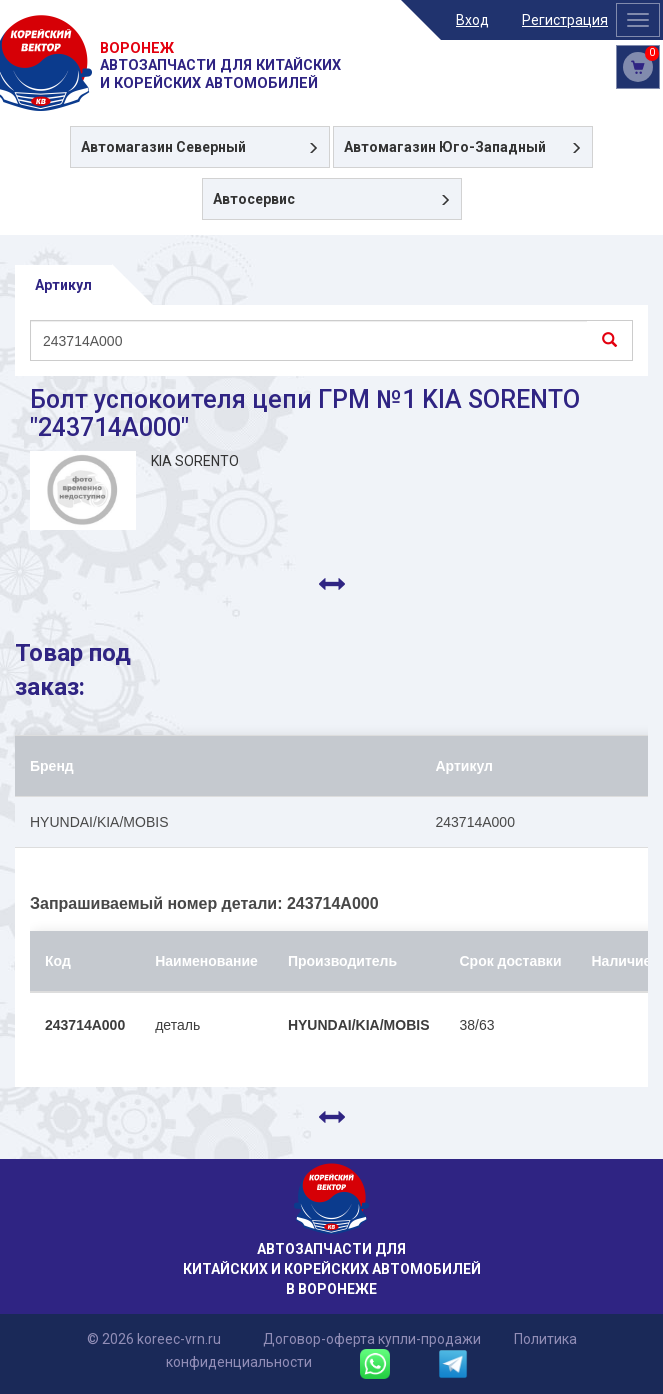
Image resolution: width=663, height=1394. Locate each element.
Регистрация (565, 20)
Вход (472, 20)
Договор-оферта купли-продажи (372, 1339)
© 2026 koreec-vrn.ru (154, 1339)
